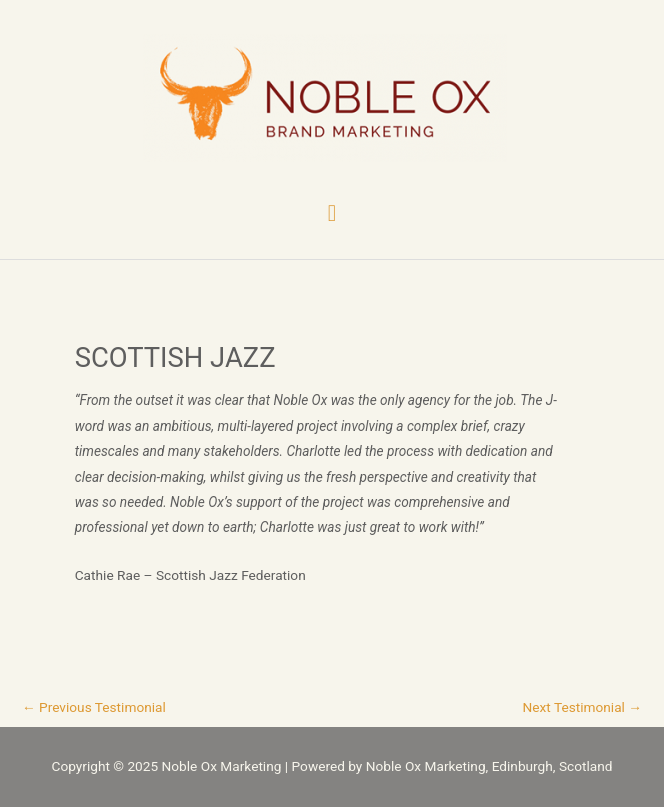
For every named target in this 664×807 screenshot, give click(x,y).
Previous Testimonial (94, 707)
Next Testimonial (582, 707)
